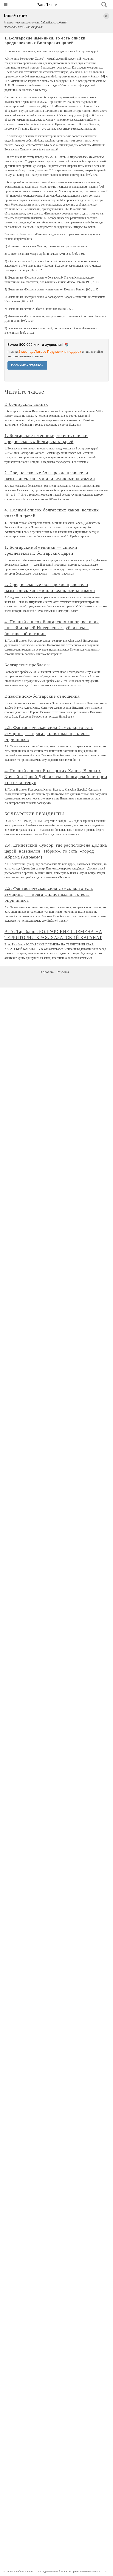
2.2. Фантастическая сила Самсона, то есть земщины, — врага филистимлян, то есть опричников (48, 733)
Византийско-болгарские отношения (42, 696)
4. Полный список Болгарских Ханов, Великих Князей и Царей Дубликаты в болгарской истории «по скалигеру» (55, 776)
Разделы (63, 972)
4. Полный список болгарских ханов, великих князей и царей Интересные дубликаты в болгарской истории (51, 627)
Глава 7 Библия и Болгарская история (28, 2571)
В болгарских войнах (26, 404)
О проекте (47, 972)
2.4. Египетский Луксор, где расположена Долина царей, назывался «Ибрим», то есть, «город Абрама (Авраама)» (55, 851)
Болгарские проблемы (27, 664)
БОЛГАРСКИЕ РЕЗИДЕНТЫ (34, 813)
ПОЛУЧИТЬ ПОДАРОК (27, 365)
